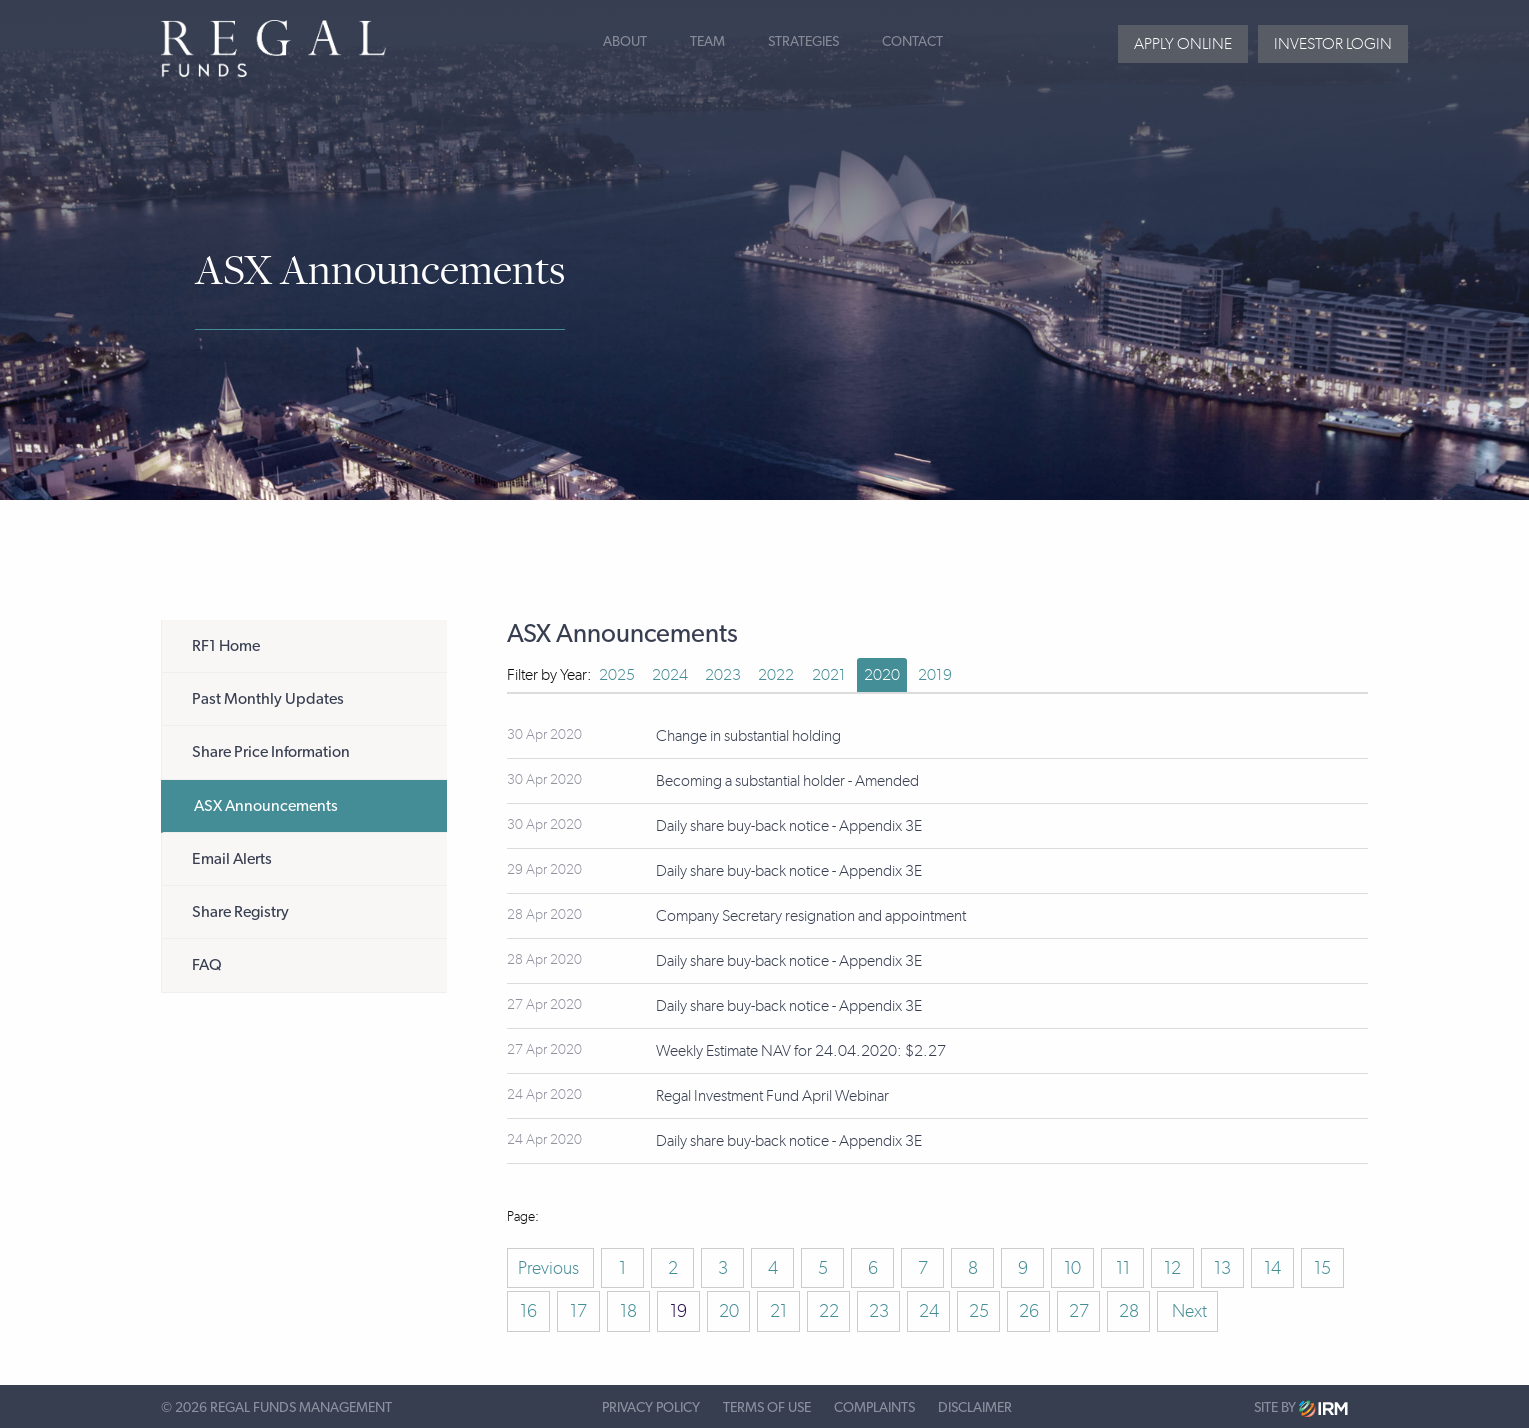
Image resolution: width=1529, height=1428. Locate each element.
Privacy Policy (651, 1408)
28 (1129, 1311)
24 (929, 1311)
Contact (912, 42)
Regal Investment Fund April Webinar (772, 1095)
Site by (1301, 1408)
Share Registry (240, 912)
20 (729, 1311)
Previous (550, 1268)
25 (979, 1311)
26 (1029, 1311)
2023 (723, 674)
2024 (670, 674)
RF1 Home (226, 646)
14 (1272, 1268)
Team (707, 42)
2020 (882, 674)
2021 (829, 674)
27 (1079, 1311)
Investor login (1333, 43)
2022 (776, 674)
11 (1123, 1268)
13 (1222, 1268)
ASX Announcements (266, 806)
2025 (617, 674)
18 (628, 1311)
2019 (935, 674)
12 (1172, 1268)
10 (1072, 1268)
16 (528, 1311)
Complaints (874, 1408)
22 (829, 1311)
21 (778, 1311)
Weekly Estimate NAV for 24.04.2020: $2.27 (801, 1050)
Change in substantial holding (748, 735)
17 (578, 1311)
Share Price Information (271, 752)
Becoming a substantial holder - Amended (787, 780)
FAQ (207, 965)
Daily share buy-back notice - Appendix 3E (789, 825)
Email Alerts (232, 859)
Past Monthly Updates (268, 699)
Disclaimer (975, 1408)
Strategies (803, 42)
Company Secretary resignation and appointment (811, 915)
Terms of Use (767, 1408)
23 (879, 1311)
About (625, 42)
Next (1187, 1311)
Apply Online (1183, 43)
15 (1322, 1268)
